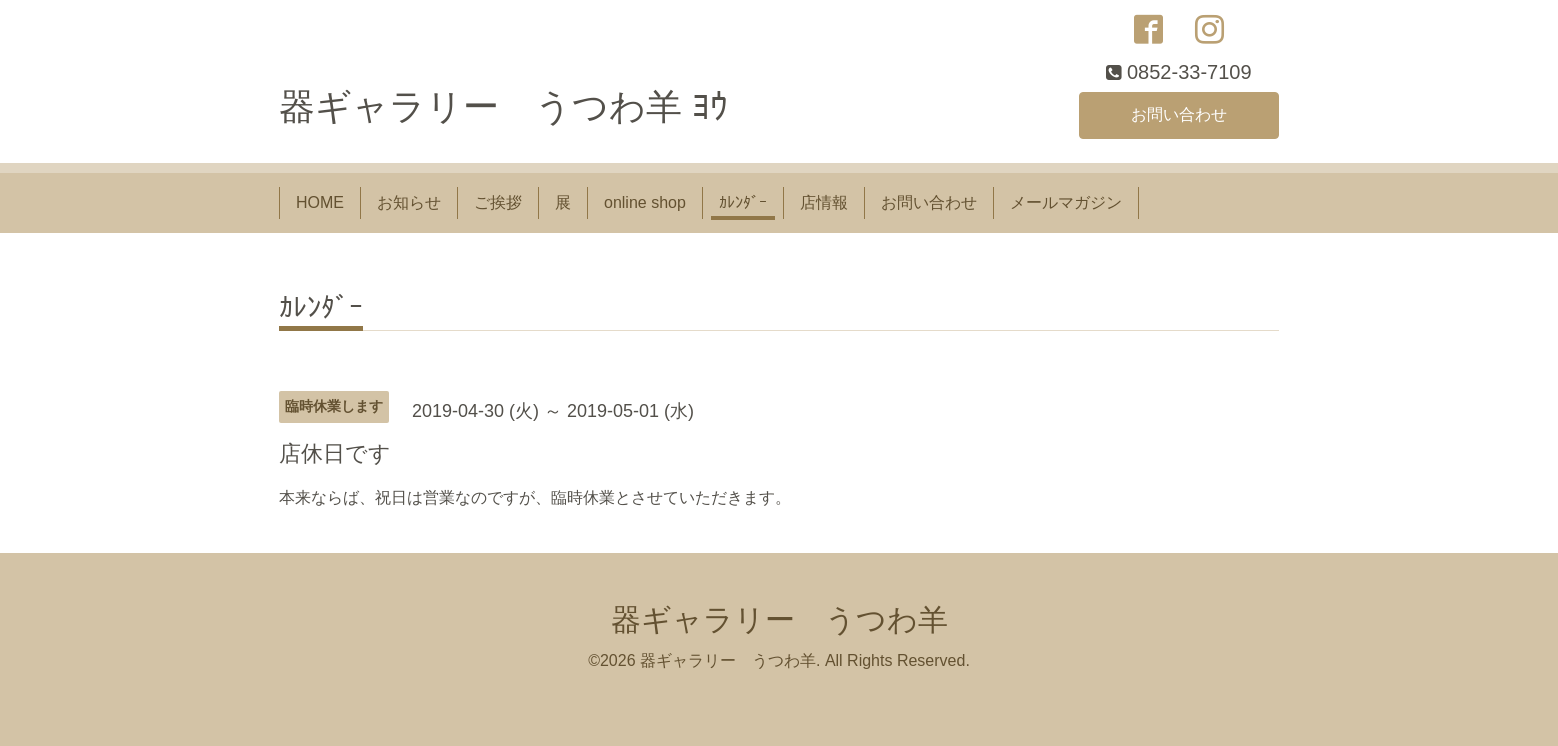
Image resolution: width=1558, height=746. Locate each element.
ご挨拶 (498, 202)
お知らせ (409, 202)
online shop (645, 202)
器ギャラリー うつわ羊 (779, 619)
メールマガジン (1066, 202)
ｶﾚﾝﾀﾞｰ (743, 202)
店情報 (824, 202)
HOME (320, 202)
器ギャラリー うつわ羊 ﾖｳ (503, 106)
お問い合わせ (1179, 114)
